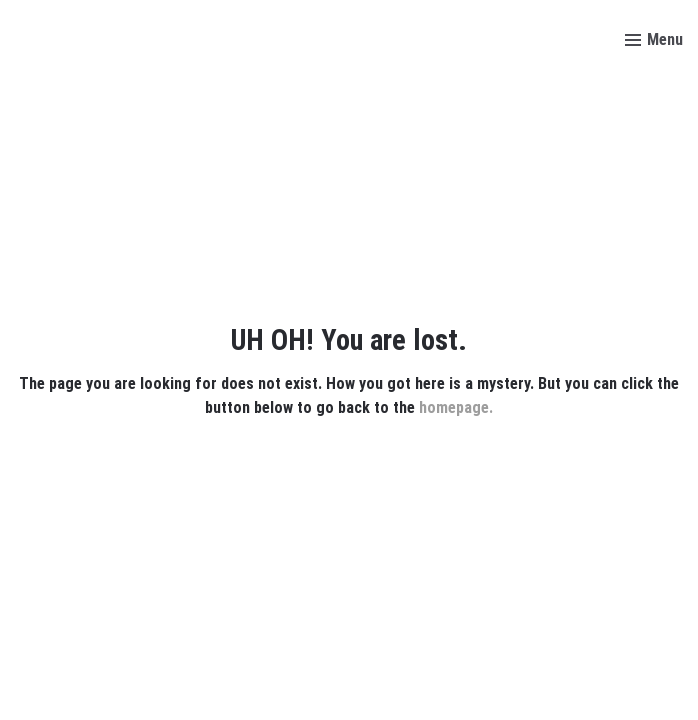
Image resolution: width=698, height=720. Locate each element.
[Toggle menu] (654, 40)
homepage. (456, 407)
